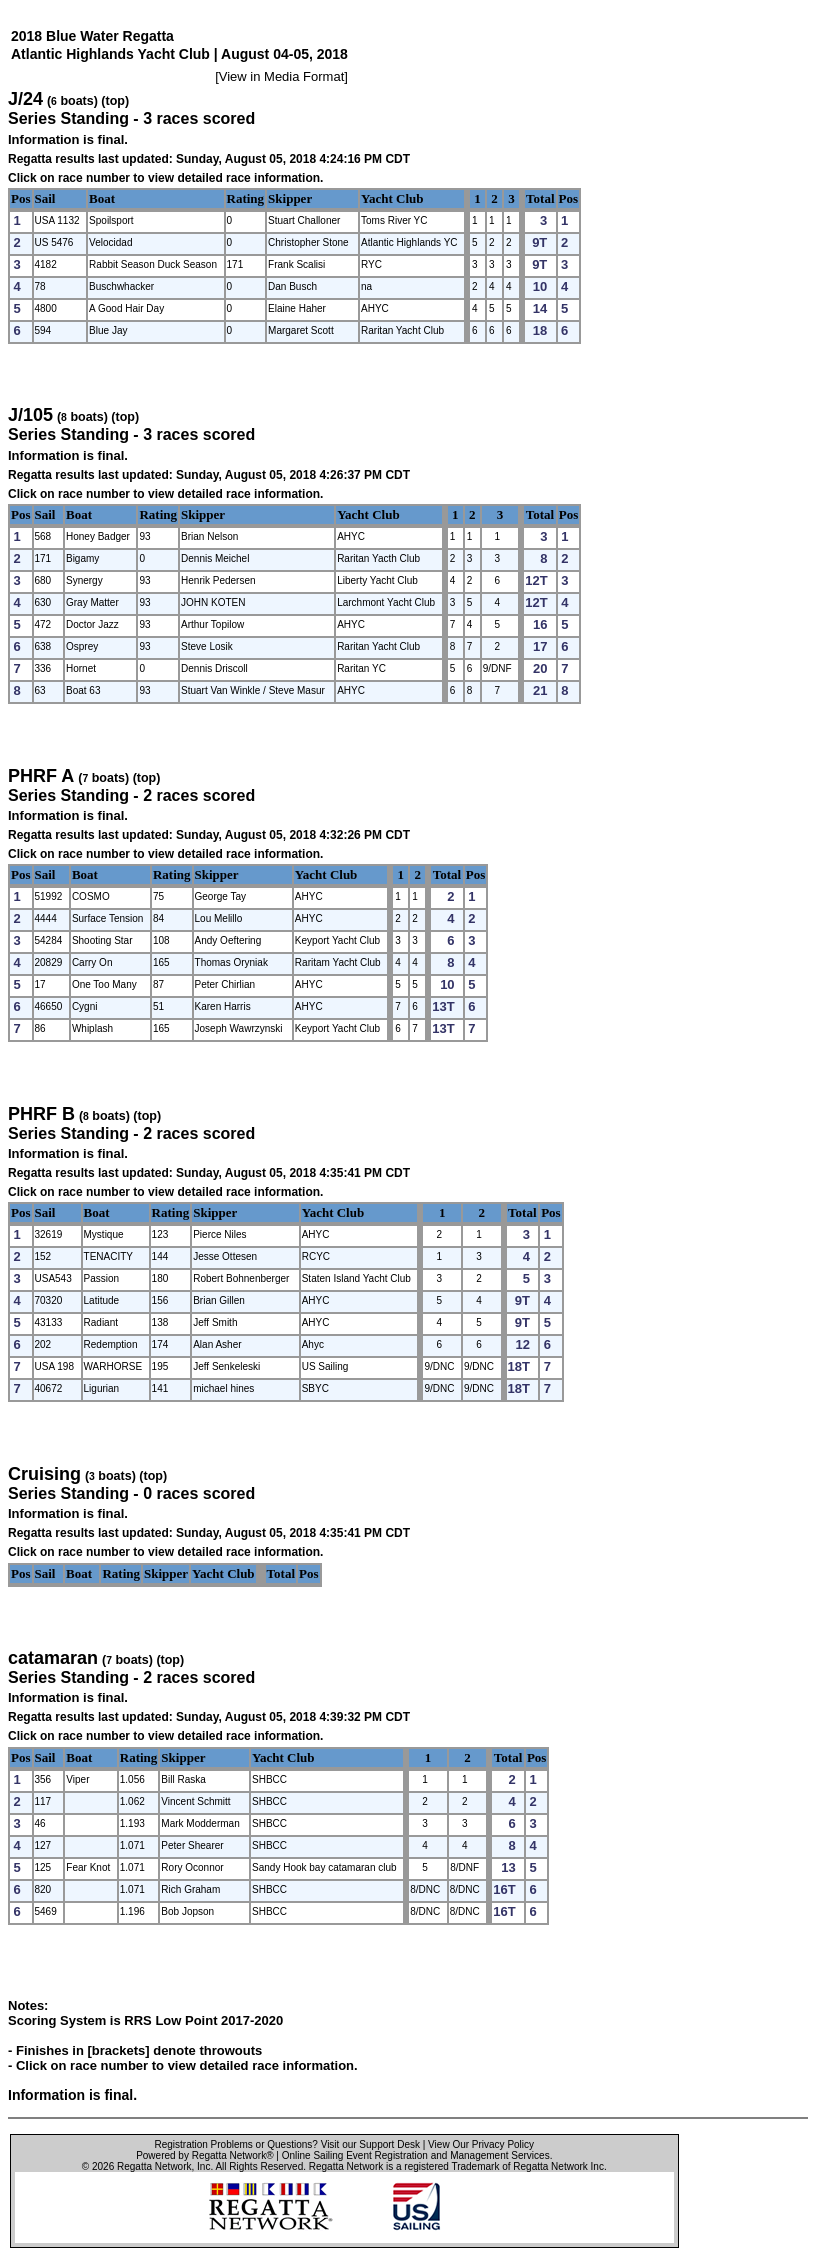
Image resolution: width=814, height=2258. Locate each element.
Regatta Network (154, 2166)
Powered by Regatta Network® (204, 2155)
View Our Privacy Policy (481, 2144)
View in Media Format (281, 76)
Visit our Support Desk (370, 2144)
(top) (115, 101)
